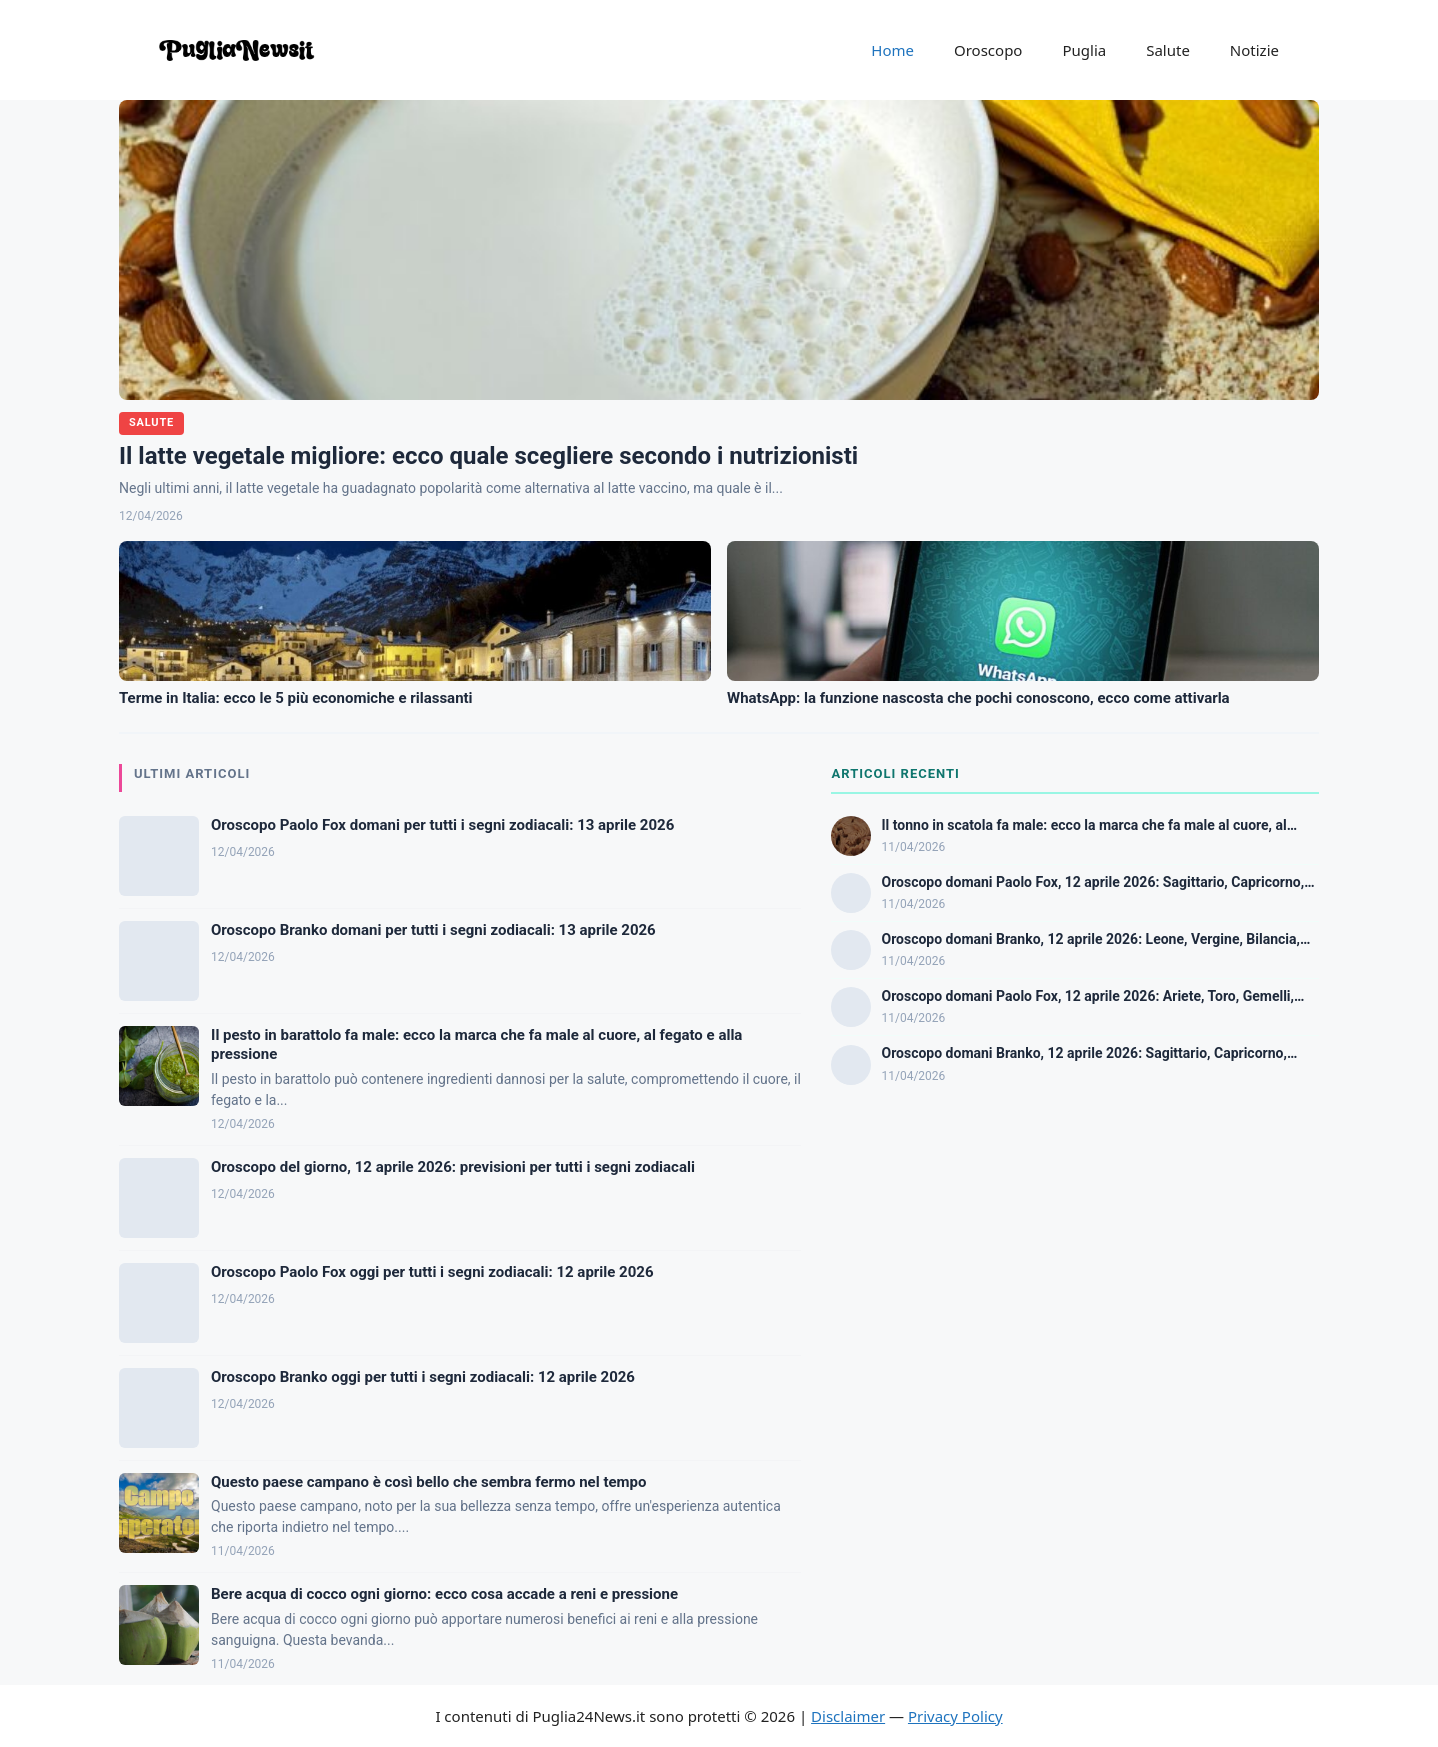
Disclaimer (848, 1716)
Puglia (1084, 50)
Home (892, 50)
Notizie (1254, 50)
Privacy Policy (955, 1716)
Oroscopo (988, 50)
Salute (1168, 50)
